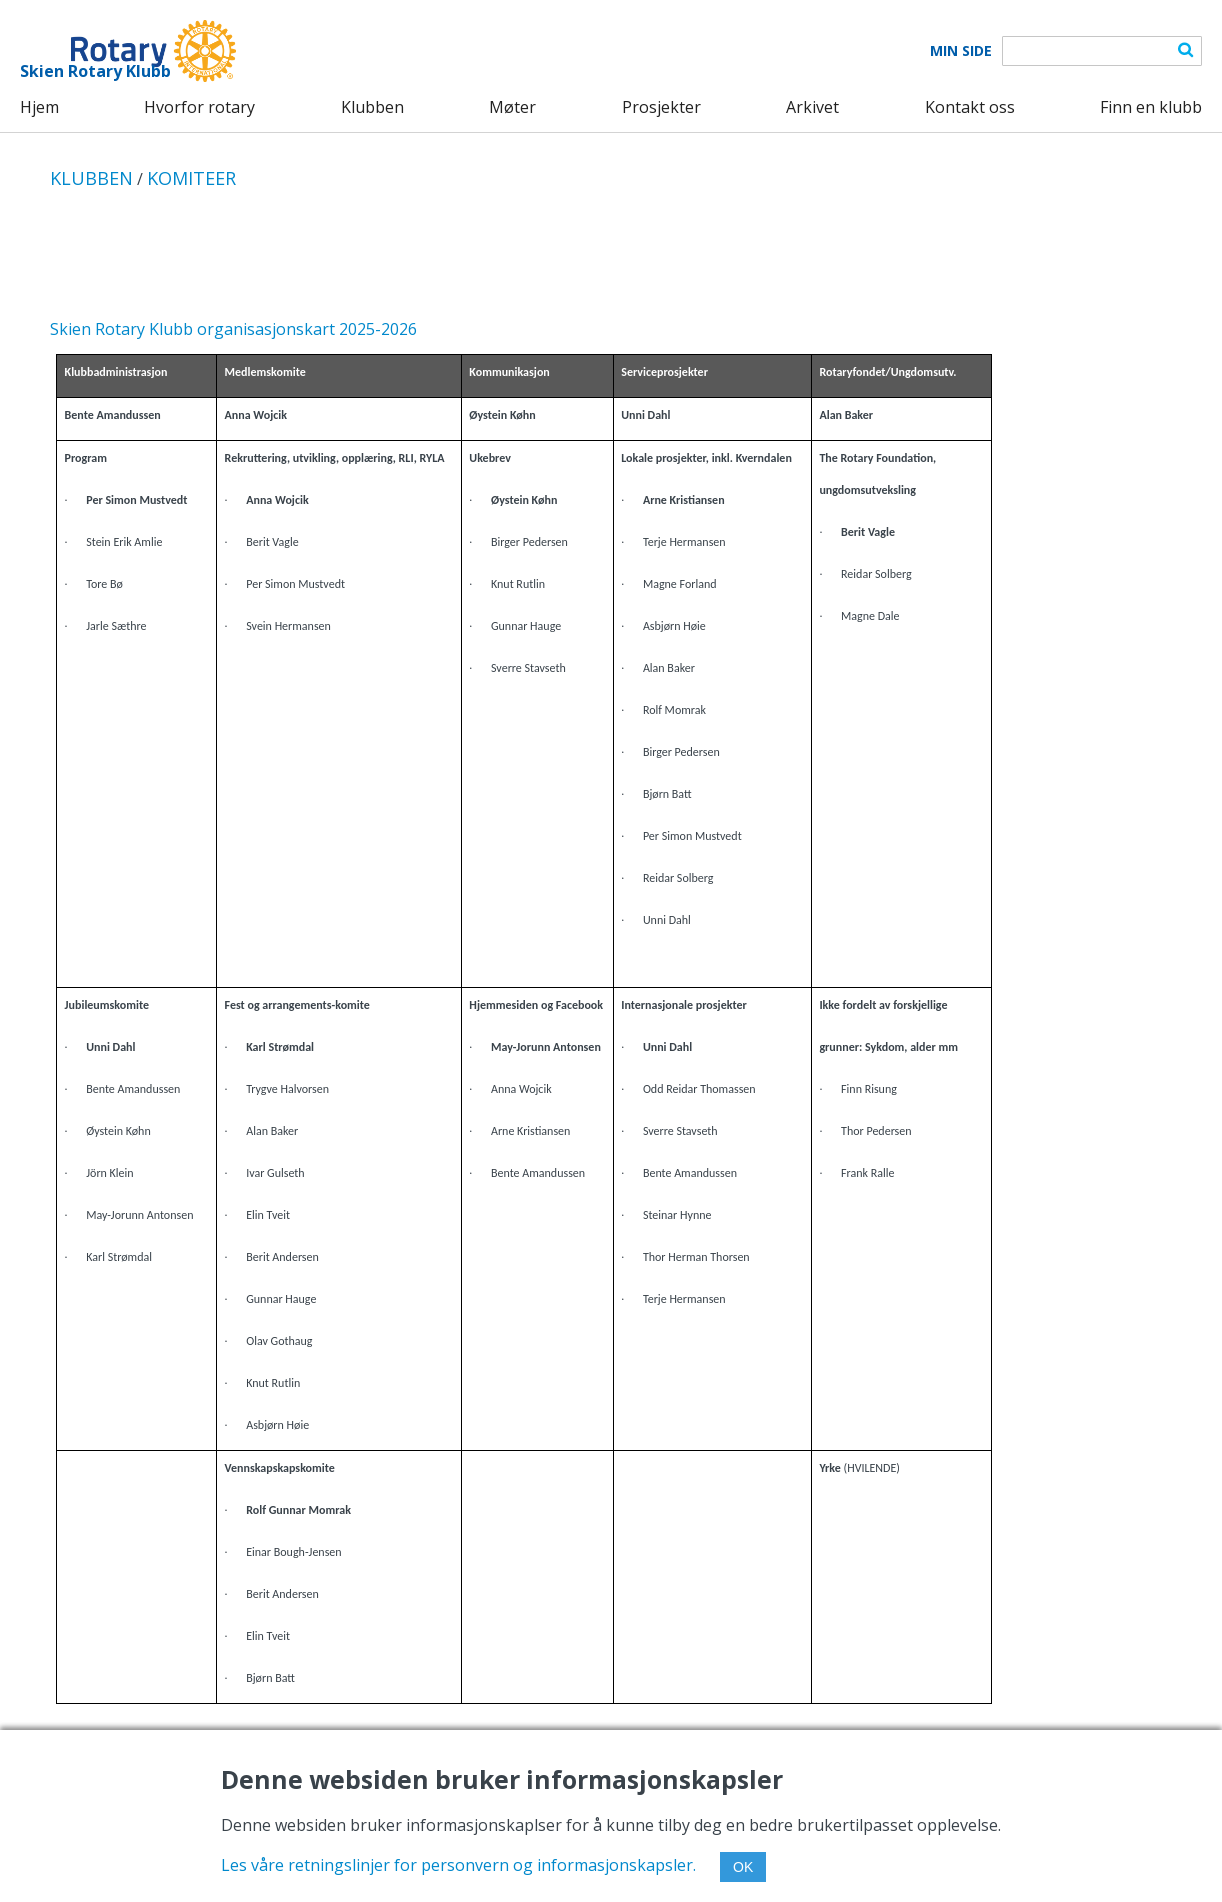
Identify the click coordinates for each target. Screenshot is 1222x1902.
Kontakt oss (970, 107)
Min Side (961, 51)
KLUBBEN (91, 178)
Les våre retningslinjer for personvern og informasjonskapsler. (458, 1865)
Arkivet (812, 107)
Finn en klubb (1151, 107)
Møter (512, 107)
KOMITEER (191, 178)
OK (743, 1867)
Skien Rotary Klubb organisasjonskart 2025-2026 (233, 329)
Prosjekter (661, 107)
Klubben (372, 107)
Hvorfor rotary (199, 107)
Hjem (39, 107)
